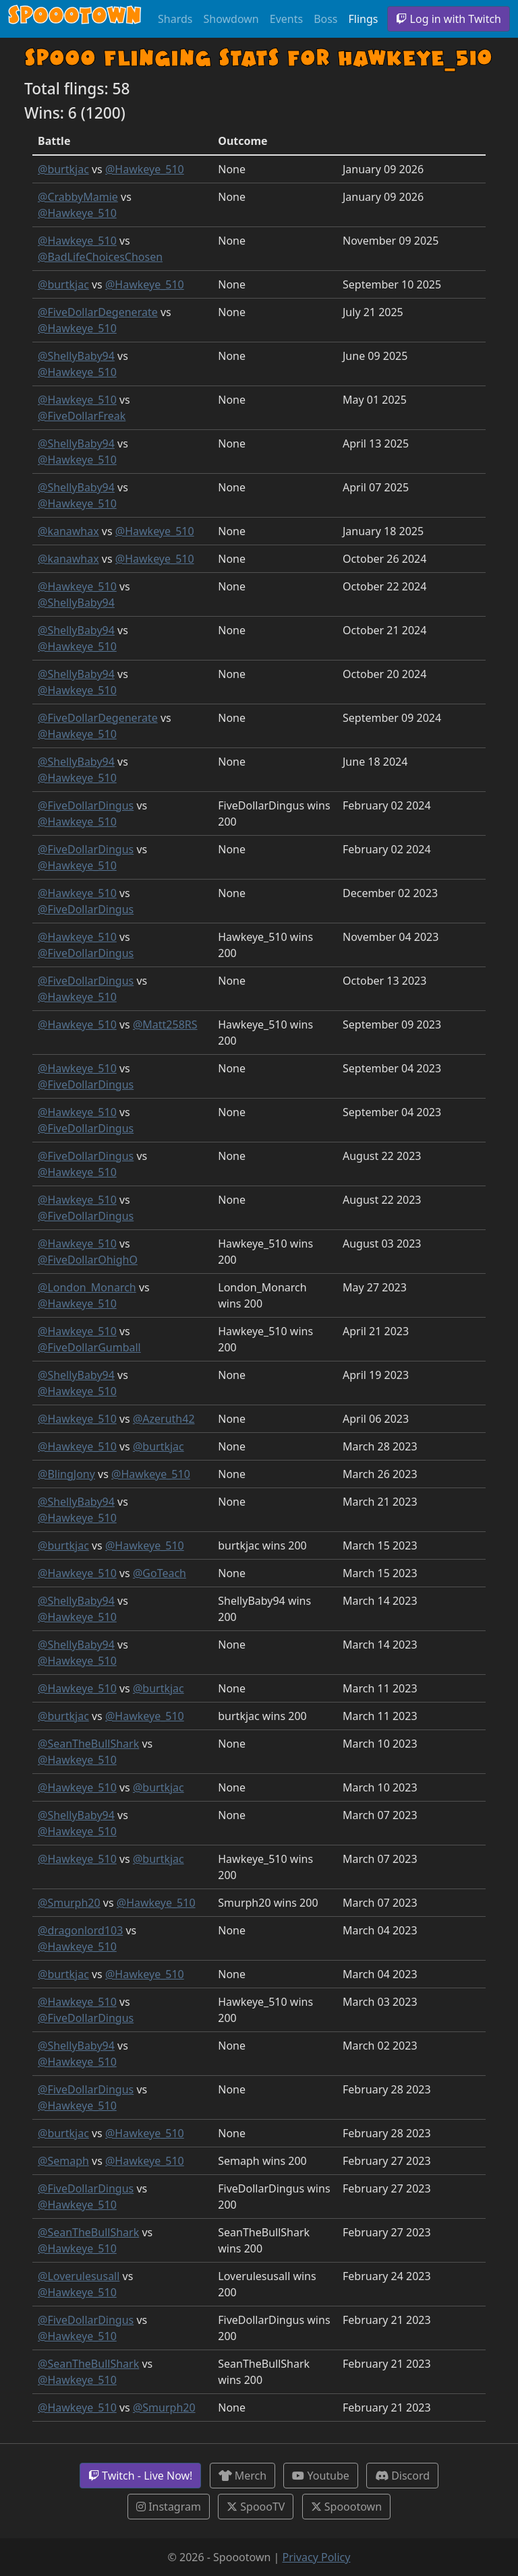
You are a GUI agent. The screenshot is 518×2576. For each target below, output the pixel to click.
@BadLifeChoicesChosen (100, 256)
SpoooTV (256, 2506)
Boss (325, 18)
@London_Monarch (87, 1287)
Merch (243, 2475)
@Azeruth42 (164, 1418)
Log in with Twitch (448, 18)
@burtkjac (63, 169)
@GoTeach (159, 1573)
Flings (363, 18)
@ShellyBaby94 (76, 355)
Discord (402, 2475)
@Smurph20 (69, 1902)
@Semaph (63, 2160)
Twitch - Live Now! (140, 2475)
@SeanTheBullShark (88, 1743)
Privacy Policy (316, 2557)
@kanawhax (68, 531)
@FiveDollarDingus (86, 805)
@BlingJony (66, 1474)
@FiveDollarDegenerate (98, 312)
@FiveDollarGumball (89, 1347)
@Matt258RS (165, 1024)
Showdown (230, 18)
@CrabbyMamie (78, 196)
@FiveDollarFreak (81, 415)
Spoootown (346, 2506)
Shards (175, 18)
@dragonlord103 (80, 1930)
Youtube (320, 2475)
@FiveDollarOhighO (88, 1259)
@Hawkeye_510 (144, 169)
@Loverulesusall (78, 2276)
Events (286, 18)
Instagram (168, 2506)
